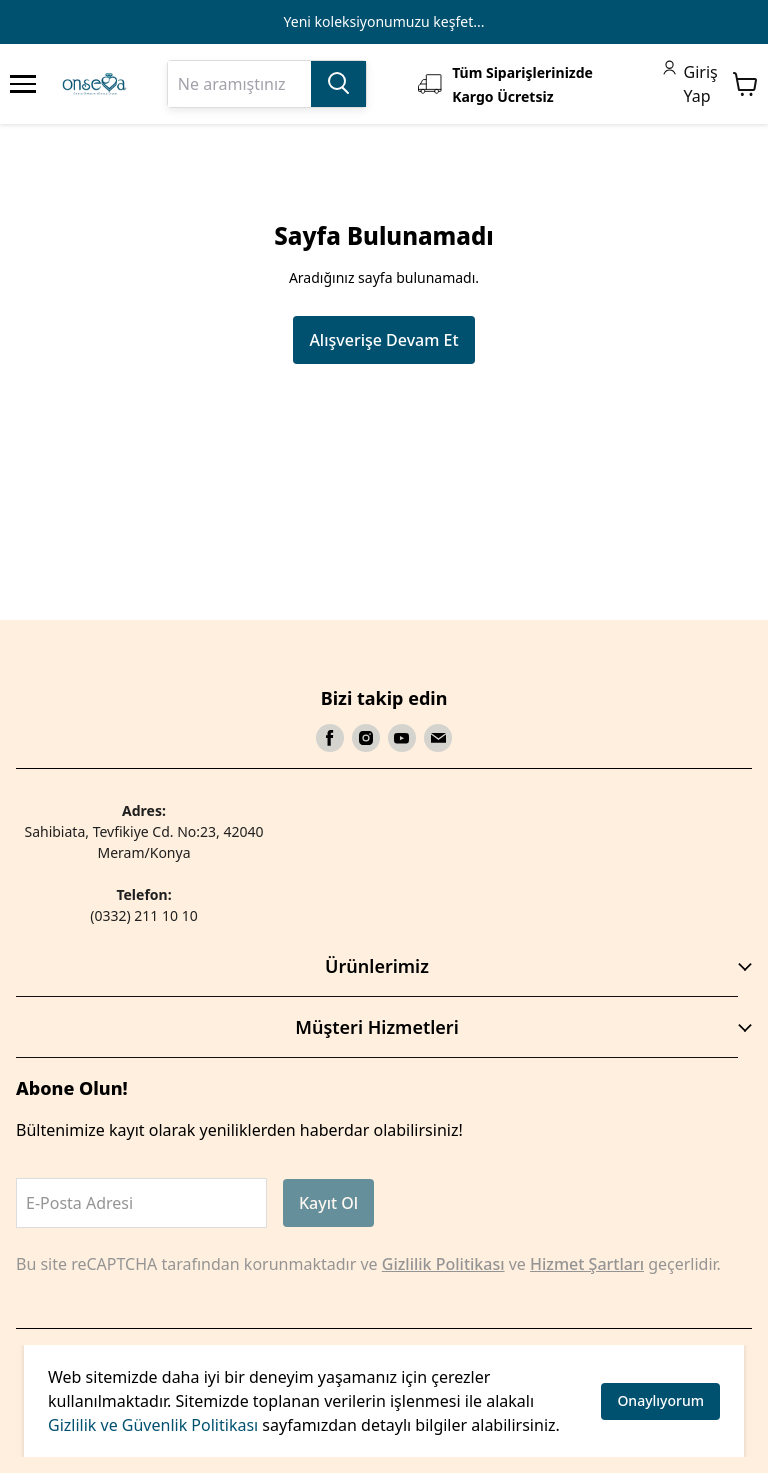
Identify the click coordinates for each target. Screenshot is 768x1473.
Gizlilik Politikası (443, 1264)
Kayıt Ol (328, 1203)
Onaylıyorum (660, 1400)
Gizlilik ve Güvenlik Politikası (153, 1425)
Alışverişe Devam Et (383, 340)
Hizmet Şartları (587, 1264)
